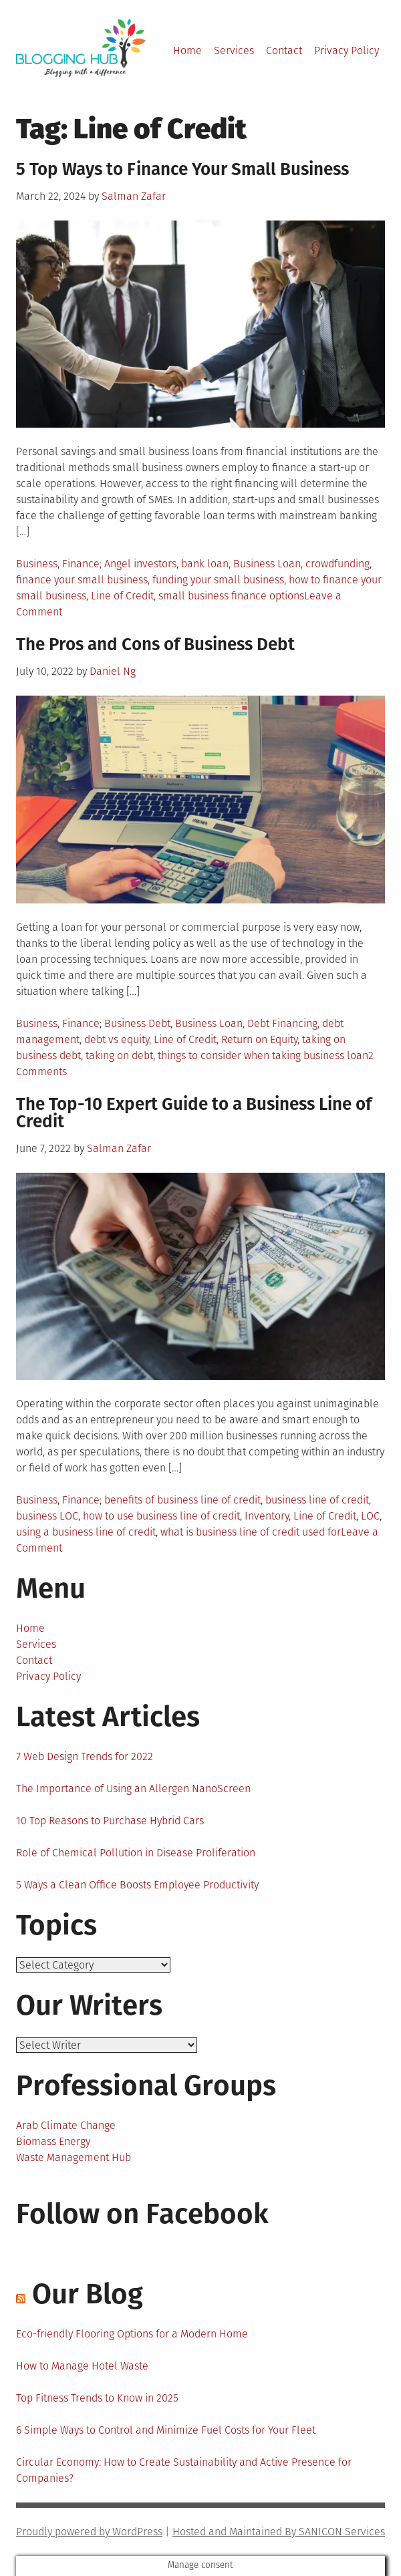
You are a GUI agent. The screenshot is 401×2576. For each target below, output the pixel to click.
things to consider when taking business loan (263, 1055)
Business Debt (137, 1023)
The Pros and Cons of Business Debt (155, 644)
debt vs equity (116, 1039)
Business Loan (267, 563)
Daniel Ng (113, 671)
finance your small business (82, 579)
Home (187, 50)
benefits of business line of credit (182, 1499)
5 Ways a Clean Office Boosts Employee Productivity (137, 1884)
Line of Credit (122, 595)
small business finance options (231, 595)
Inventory (267, 1516)
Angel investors (140, 563)
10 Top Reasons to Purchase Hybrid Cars (110, 1820)
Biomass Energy (53, 2141)
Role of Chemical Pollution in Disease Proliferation (135, 1852)
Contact (284, 50)
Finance (81, 563)
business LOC (47, 1516)
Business (36, 563)
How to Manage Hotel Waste (82, 2365)
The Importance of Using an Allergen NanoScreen (133, 1788)
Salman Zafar (134, 196)
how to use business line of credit (161, 1516)
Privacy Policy (346, 50)
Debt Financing (282, 1023)
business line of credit (317, 1499)
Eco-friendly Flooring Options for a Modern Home (132, 2333)
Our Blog (87, 2294)
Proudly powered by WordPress (89, 2531)
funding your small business (218, 579)
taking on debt (119, 1055)
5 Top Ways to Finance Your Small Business (182, 169)
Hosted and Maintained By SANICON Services (278, 2531)
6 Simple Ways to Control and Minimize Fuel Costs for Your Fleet (165, 2430)
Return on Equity (259, 1039)
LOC (370, 1516)
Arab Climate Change (66, 2125)
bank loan (205, 563)
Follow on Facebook (142, 2214)
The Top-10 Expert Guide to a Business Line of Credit (194, 1113)
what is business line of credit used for (250, 1532)
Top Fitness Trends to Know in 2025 (97, 2398)
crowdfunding (337, 563)
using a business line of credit (86, 1532)
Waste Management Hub (73, 2157)
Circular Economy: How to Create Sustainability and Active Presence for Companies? (184, 2470)
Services (234, 50)
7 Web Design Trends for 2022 (84, 1756)
